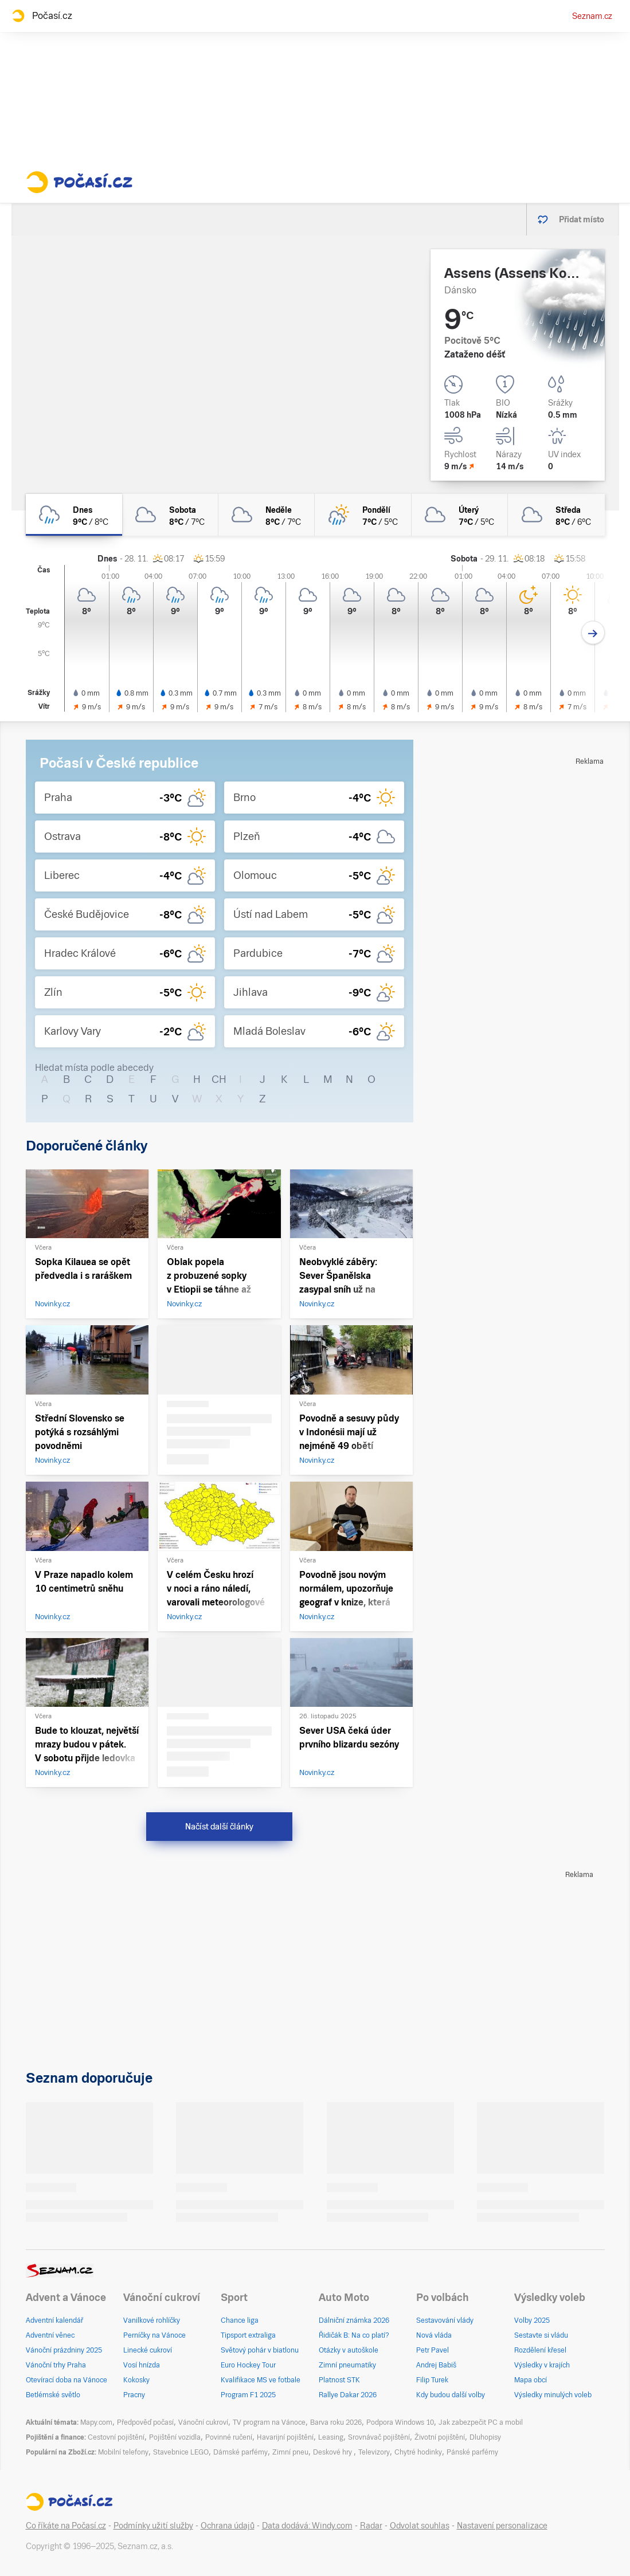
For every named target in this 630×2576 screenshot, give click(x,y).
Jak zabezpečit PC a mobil (481, 2422)
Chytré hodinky (418, 2452)
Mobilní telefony (123, 2452)
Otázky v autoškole (348, 2350)
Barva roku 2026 (336, 2422)
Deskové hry (333, 2452)
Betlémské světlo (53, 2395)
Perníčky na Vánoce (154, 2335)
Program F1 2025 (248, 2395)
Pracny (134, 2395)
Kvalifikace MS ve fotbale (260, 2380)
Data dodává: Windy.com (307, 2525)
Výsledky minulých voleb (553, 2395)
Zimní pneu (290, 2452)
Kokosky (136, 2380)
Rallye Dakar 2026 (348, 2395)
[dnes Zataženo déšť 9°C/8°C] (74, 515)
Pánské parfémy (472, 2452)
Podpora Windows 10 (400, 2422)
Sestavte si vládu (541, 2335)
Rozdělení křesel (540, 2350)
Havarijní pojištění (285, 2437)
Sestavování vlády (445, 2320)
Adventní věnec (50, 2335)
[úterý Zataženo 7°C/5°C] (460, 515)
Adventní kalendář (54, 2320)
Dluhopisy (485, 2437)
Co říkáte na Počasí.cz (66, 2525)
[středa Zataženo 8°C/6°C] (556, 515)
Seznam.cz (592, 16)
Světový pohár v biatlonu (260, 2350)
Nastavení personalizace (502, 2525)
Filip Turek (432, 2380)
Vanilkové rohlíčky (151, 2320)
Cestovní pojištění (116, 2437)
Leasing (330, 2437)
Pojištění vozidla (175, 2437)
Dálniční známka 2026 (354, 2320)
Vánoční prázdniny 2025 (64, 2350)
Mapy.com (96, 2422)
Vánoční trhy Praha (56, 2365)
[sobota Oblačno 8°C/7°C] (170, 515)
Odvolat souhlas (419, 2525)
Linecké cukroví (147, 2350)
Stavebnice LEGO (181, 2452)
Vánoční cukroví (203, 2422)
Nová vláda (434, 2335)
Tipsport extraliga (248, 2335)
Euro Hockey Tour (248, 2365)
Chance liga (240, 2320)
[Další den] (593, 633)
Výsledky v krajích (542, 2365)
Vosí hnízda (141, 2365)
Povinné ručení (228, 2437)
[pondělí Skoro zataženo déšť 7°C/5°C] (363, 515)
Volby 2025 (532, 2320)
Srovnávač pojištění (379, 2437)
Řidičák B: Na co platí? (354, 2335)
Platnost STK (339, 2380)
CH (219, 1079)
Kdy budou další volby (450, 2395)
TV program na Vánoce (269, 2422)
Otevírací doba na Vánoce (66, 2380)
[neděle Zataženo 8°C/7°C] (266, 515)
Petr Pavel (432, 2350)
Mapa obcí (530, 2380)
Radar (371, 2525)
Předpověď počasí (145, 2422)
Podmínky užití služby (153, 2525)
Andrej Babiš (436, 2365)
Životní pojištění (439, 2437)
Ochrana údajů (228, 2525)
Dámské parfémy (240, 2452)
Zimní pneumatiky (347, 2365)
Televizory (374, 2452)
